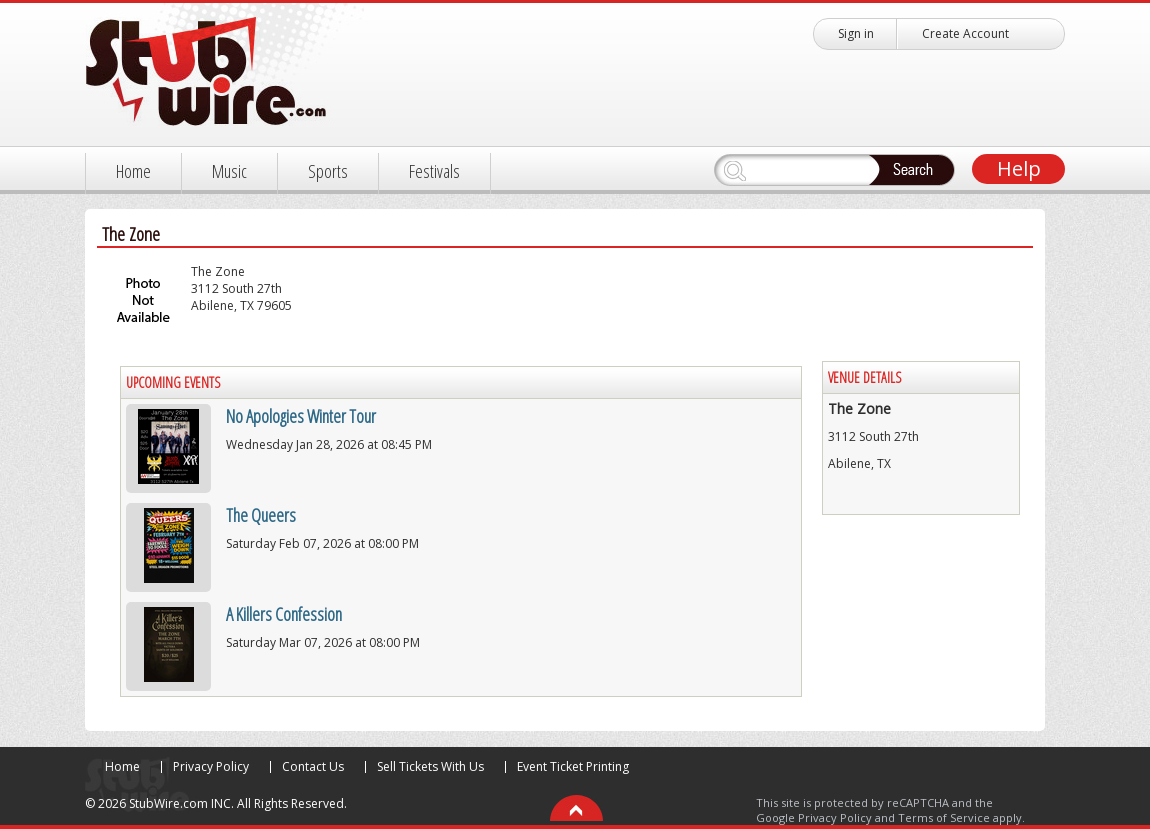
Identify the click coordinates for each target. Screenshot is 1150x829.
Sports (328, 171)
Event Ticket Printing (573, 766)
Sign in (856, 33)
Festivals (434, 171)
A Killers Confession (284, 614)
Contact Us (313, 766)
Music (229, 171)
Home (133, 171)
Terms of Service (944, 817)
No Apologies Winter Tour (301, 416)
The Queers (261, 515)
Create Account (965, 33)
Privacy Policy (211, 766)
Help (1019, 168)
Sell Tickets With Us (430, 766)
